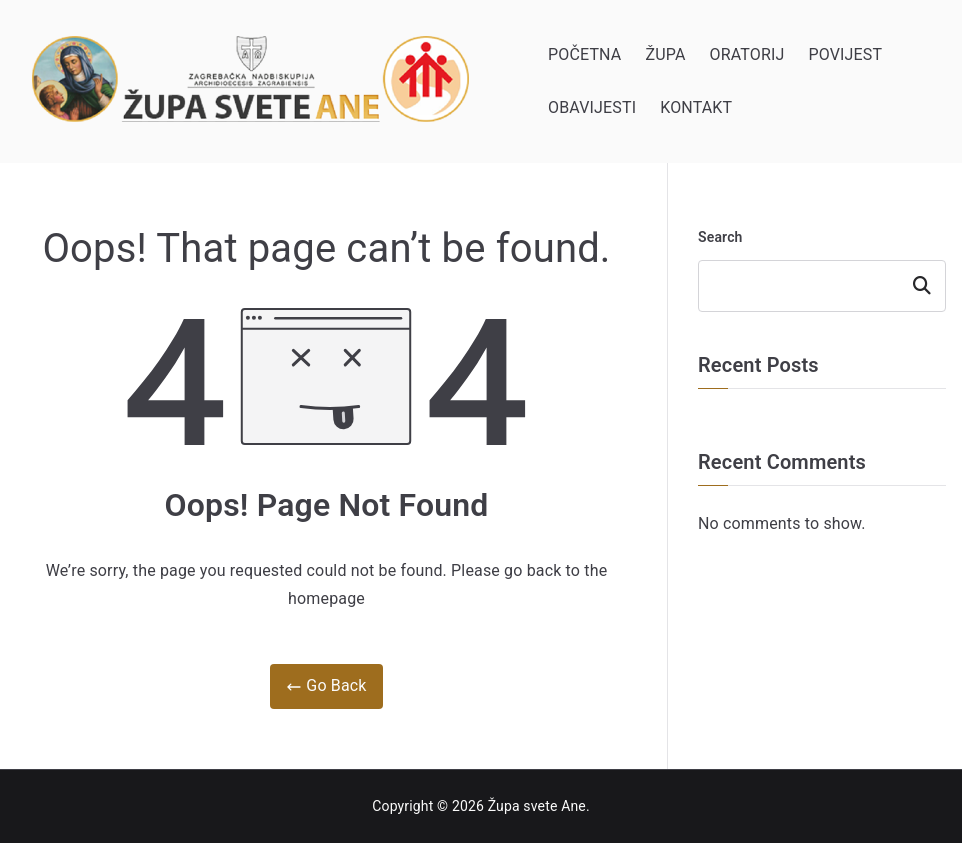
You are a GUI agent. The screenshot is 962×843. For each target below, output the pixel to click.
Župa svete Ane (537, 806)
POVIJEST (845, 54)
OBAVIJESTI (592, 107)
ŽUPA (665, 54)
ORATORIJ (747, 54)
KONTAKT (696, 107)
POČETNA (584, 54)
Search (720, 237)
